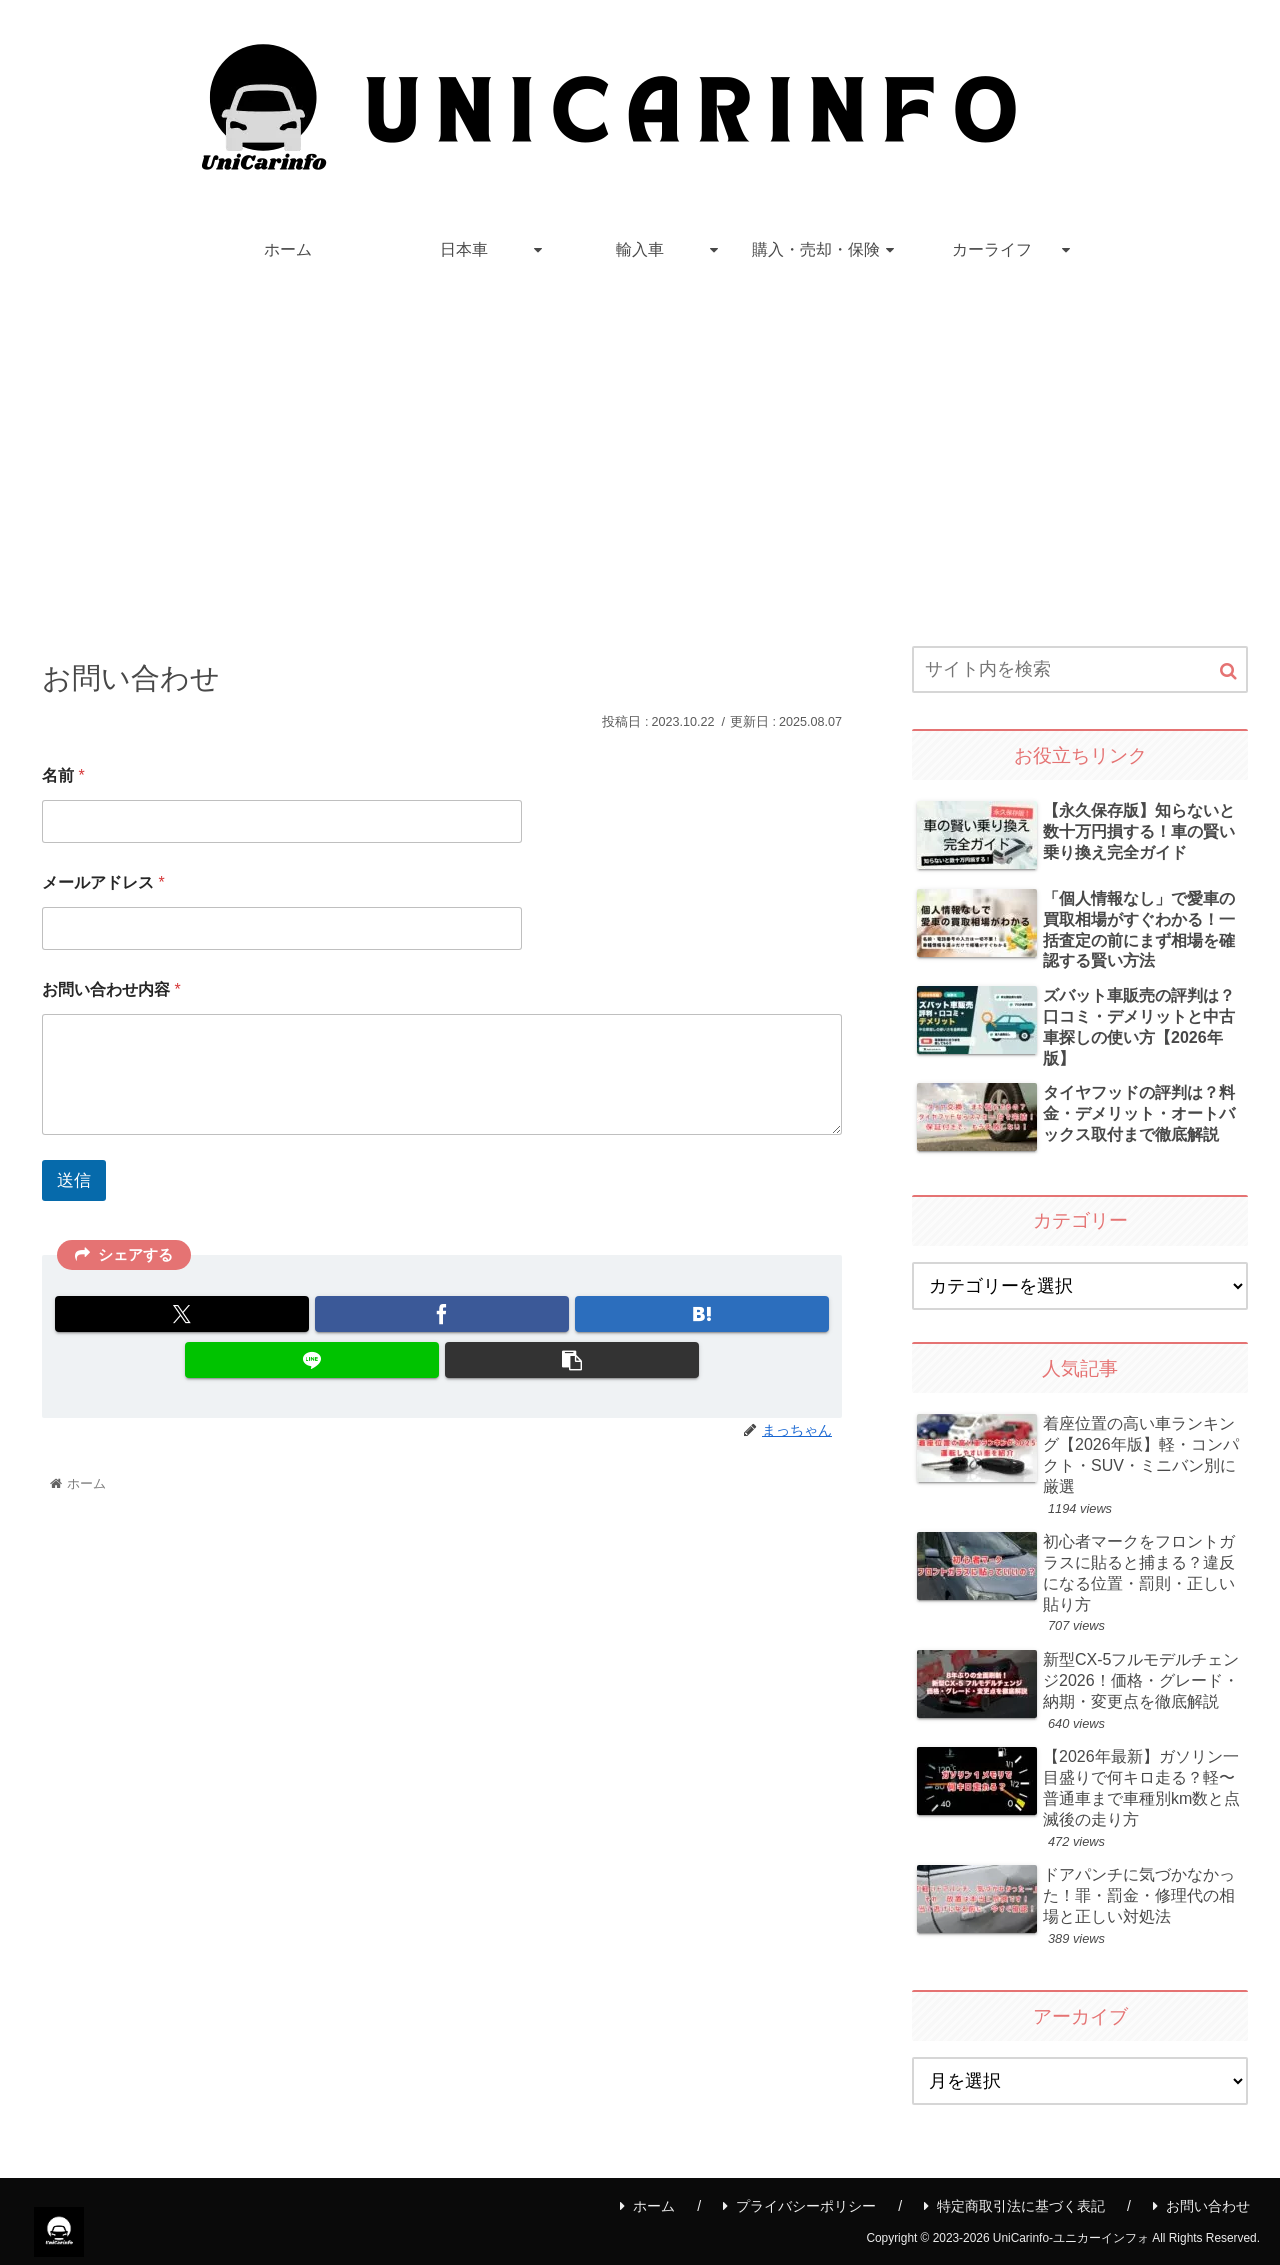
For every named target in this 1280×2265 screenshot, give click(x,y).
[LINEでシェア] (312, 1360)
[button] (572, 1360)
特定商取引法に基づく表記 (1014, 2206)
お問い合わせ (1201, 2206)
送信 (74, 1180)
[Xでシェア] (182, 1314)
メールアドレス (103, 882)
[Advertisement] (640, 444)
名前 (63, 775)
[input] (1080, 669)
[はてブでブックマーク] (702, 1314)
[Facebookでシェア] (442, 1314)
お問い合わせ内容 (111, 989)
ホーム (647, 2206)
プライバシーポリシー (799, 2206)
